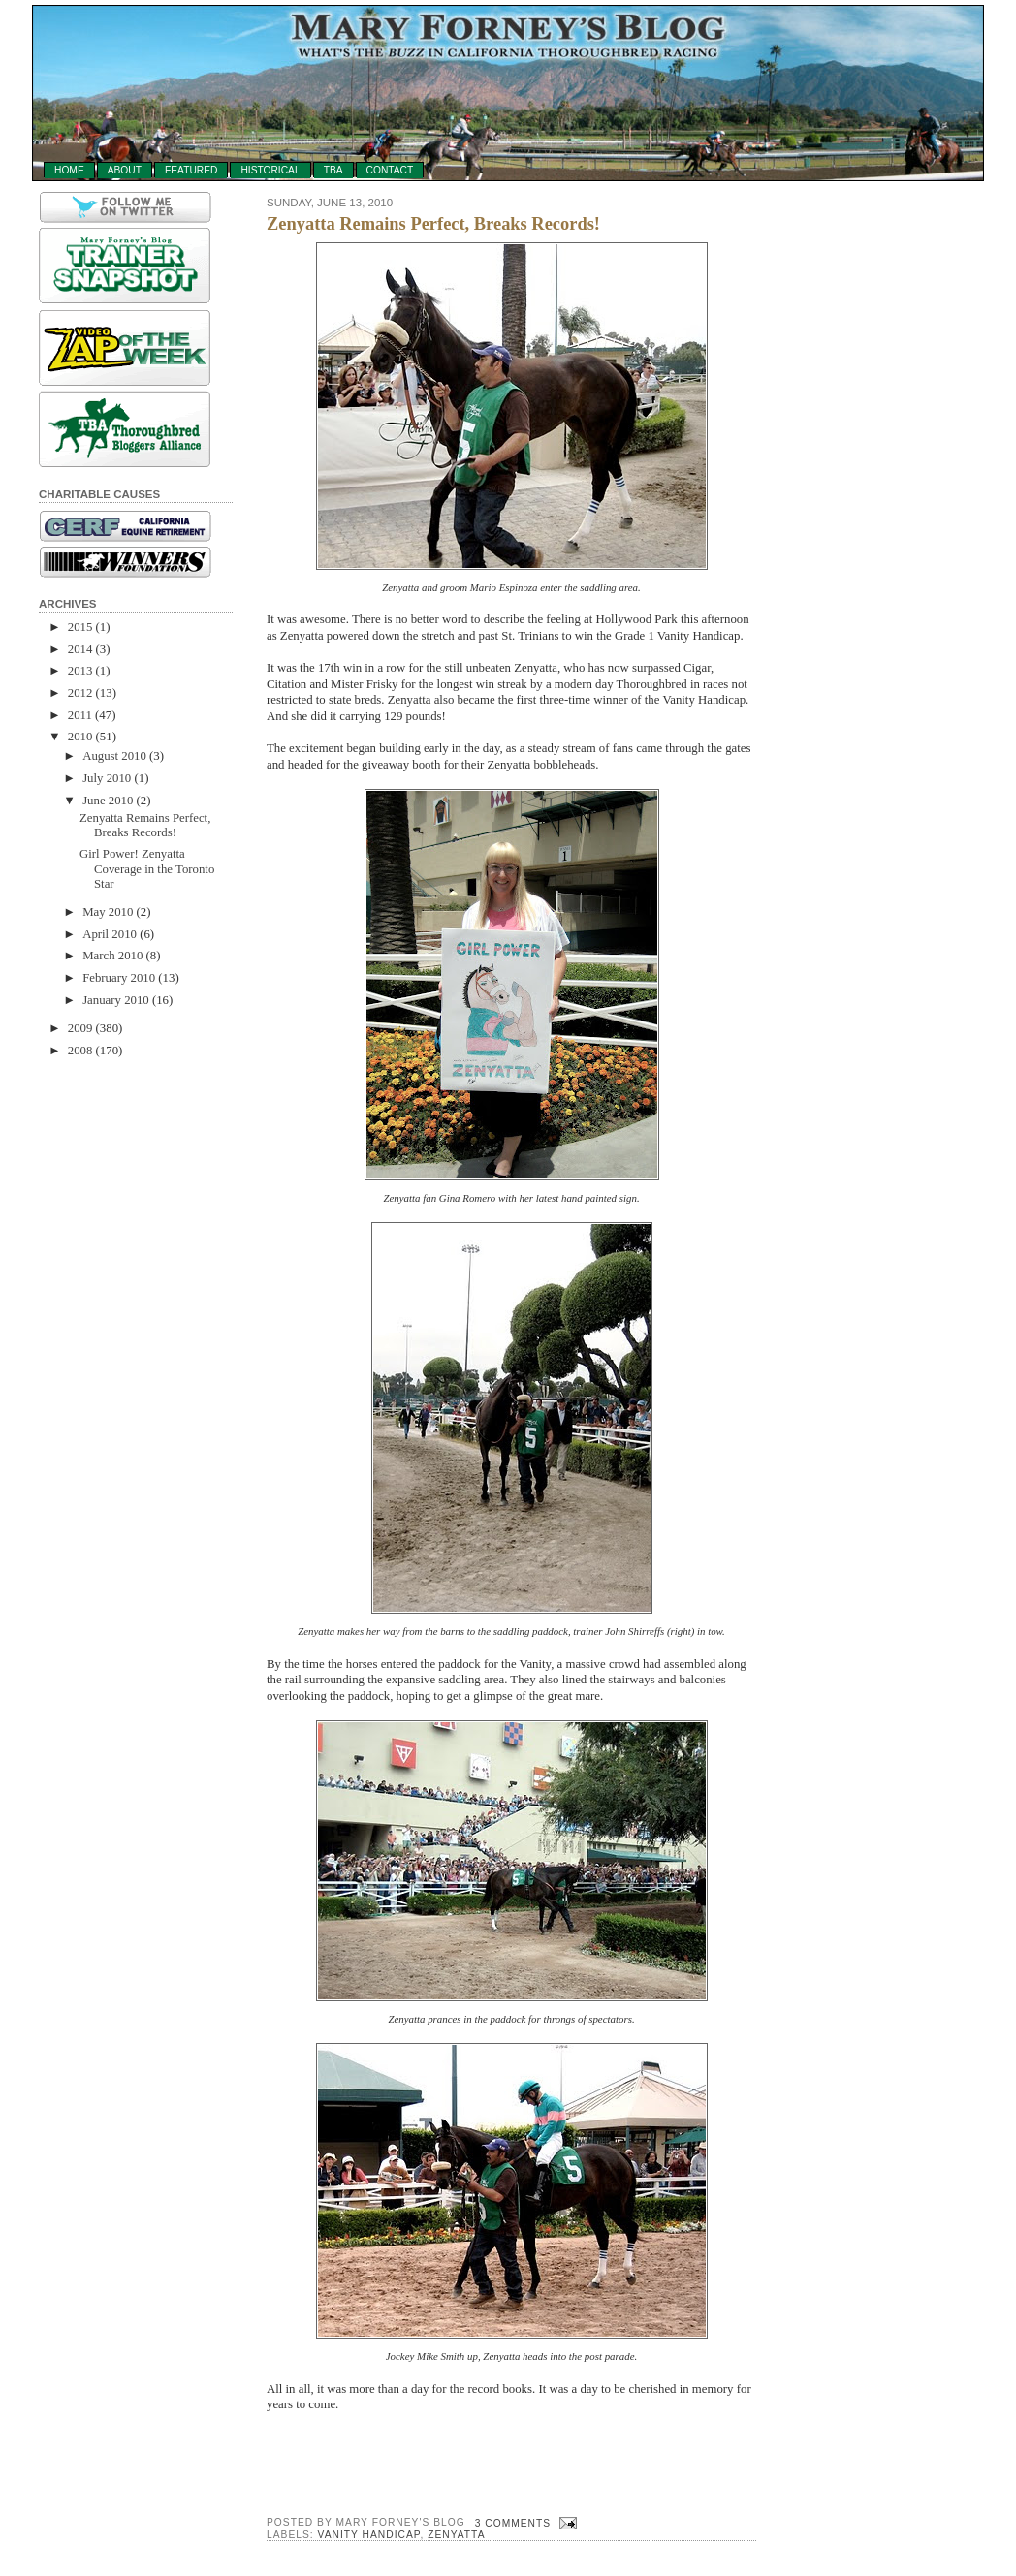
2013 (80, 670)
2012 (80, 693)
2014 (80, 649)
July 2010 (106, 778)
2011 (80, 715)
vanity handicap (369, 2534)
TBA (333, 170)
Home (69, 170)
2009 (80, 1028)
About (125, 170)
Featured (191, 170)
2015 (80, 627)
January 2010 (115, 1000)
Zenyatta (456, 2534)
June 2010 (107, 800)
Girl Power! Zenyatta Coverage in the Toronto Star (146, 869)
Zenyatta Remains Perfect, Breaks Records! (144, 825)
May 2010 (107, 912)
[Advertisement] (116, 1368)
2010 (80, 736)
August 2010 (114, 756)
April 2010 (109, 934)
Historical (270, 170)
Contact (390, 170)
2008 (80, 1050)
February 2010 (118, 978)
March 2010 (112, 955)
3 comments (513, 2523)
